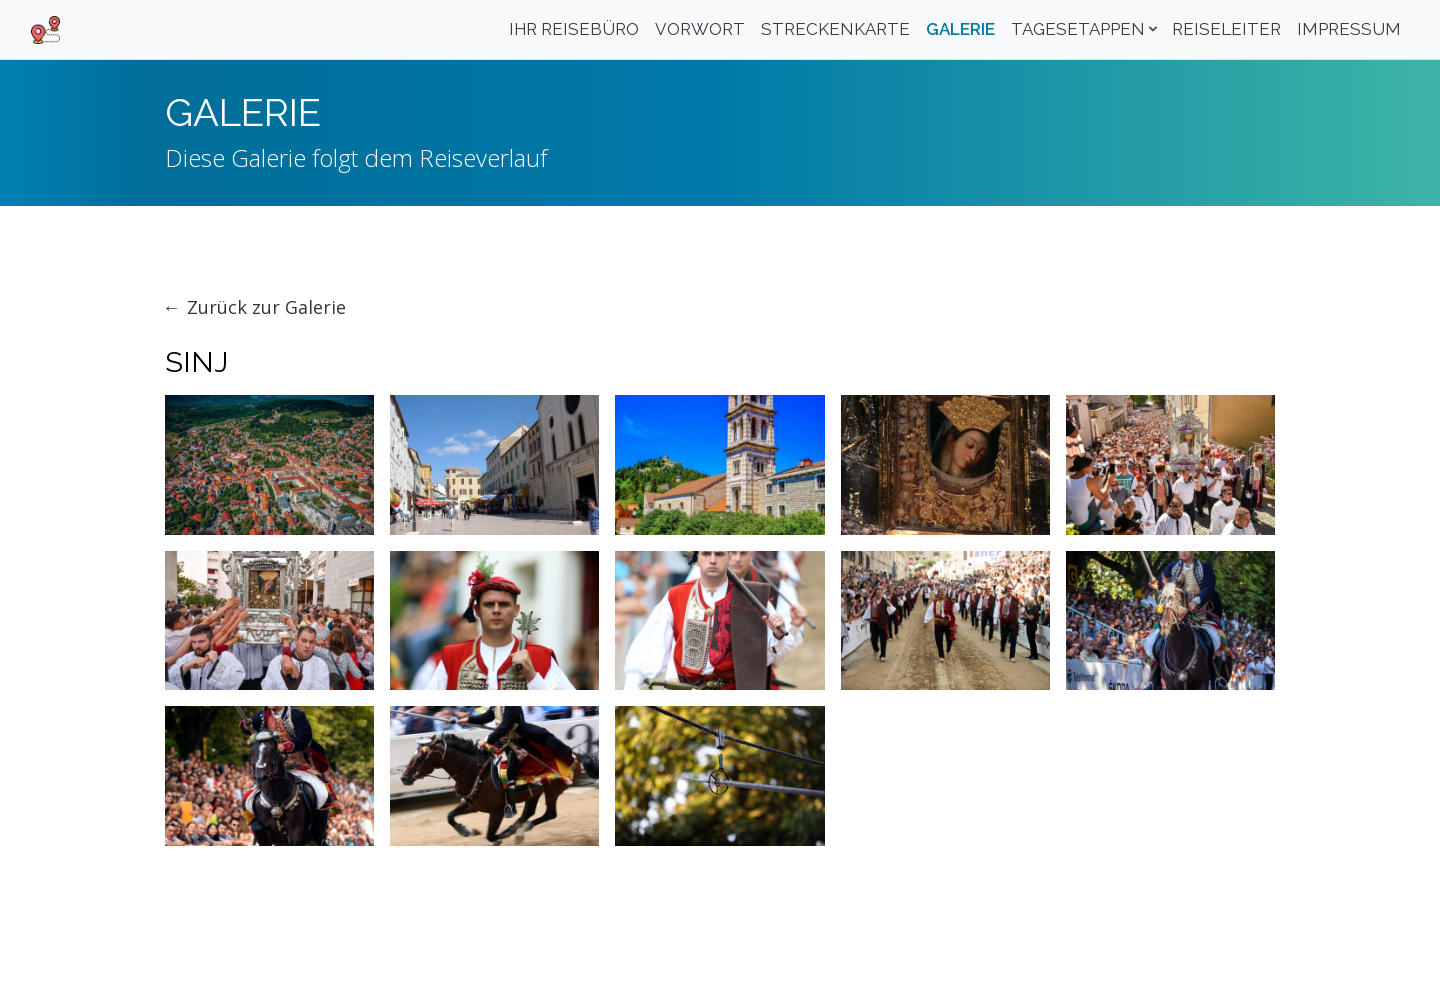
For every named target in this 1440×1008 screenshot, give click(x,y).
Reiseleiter (1226, 29)
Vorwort (700, 29)
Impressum (1349, 29)
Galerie (960, 29)
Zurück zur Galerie (266, 307)
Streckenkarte (835, 29)
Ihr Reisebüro (574, 29)
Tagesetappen (1078, 29)
